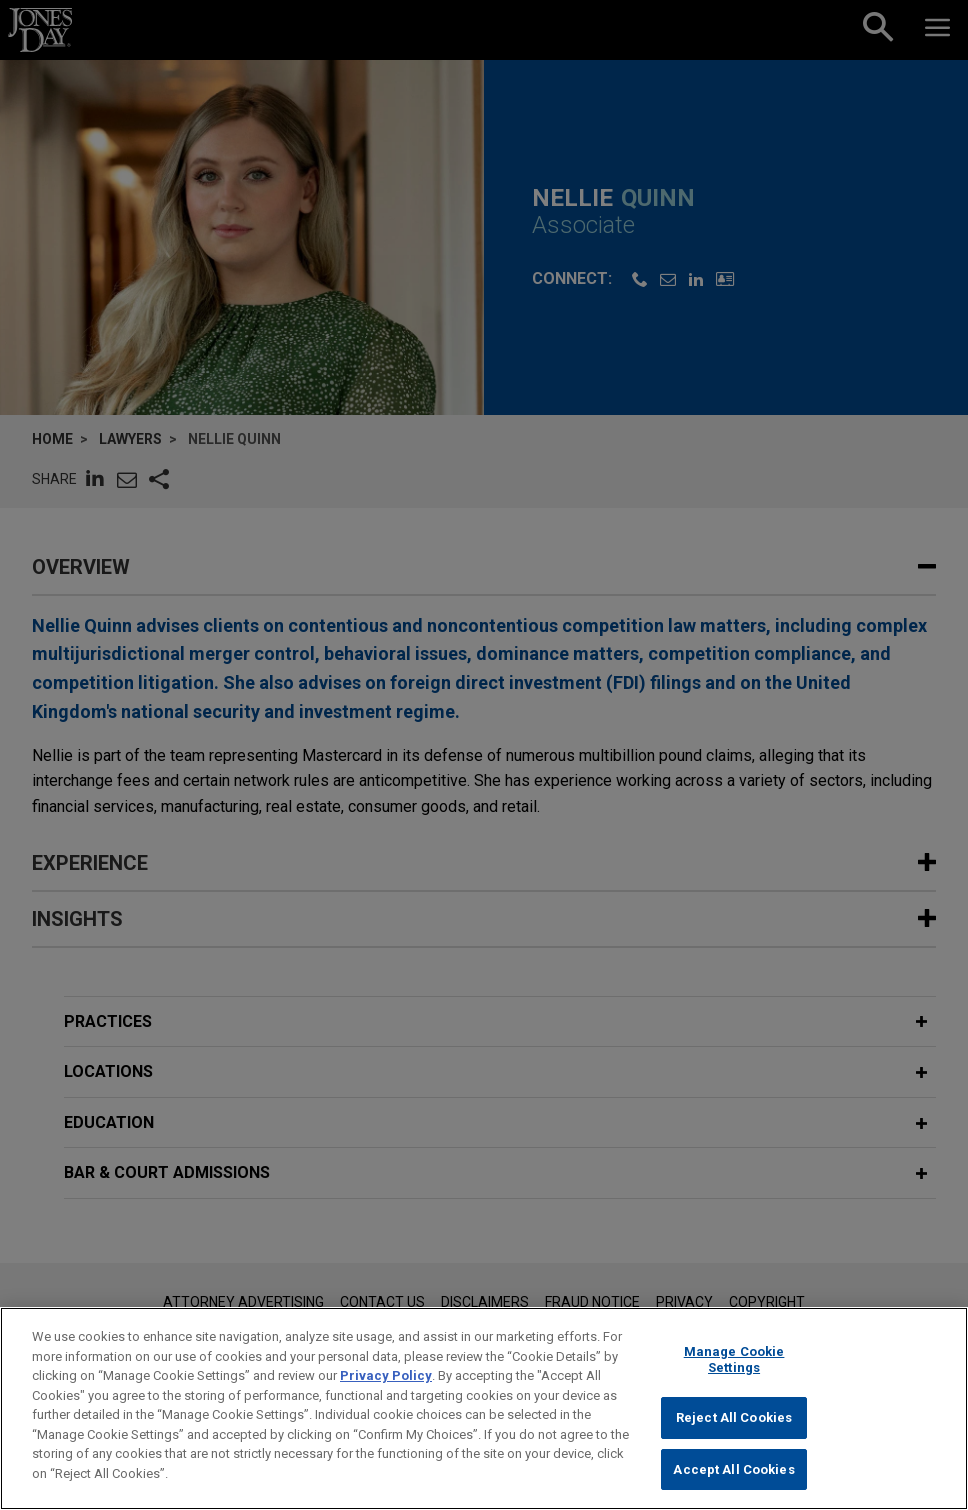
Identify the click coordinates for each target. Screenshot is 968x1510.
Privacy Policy (386, 1385)
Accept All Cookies (733, 1479)
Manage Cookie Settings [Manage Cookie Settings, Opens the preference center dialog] (734, 1369)
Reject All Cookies (734, 1427)
